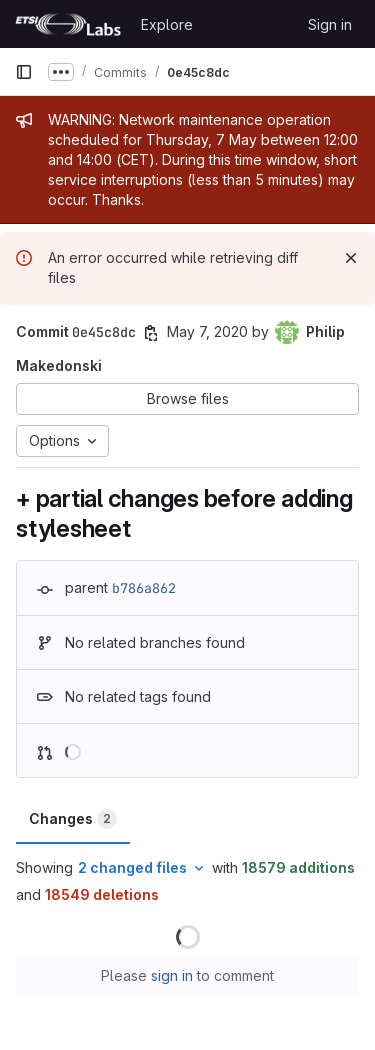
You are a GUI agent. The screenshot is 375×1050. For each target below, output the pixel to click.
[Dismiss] (351, 258)
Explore (167, 24)
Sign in (330, 24)
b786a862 (144, 588)
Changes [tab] (73, 819)
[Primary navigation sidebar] (24, 72)
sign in (172, 975)
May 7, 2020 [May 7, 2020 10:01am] (207, 331)
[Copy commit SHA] (151, 333)
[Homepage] (68, 24)
